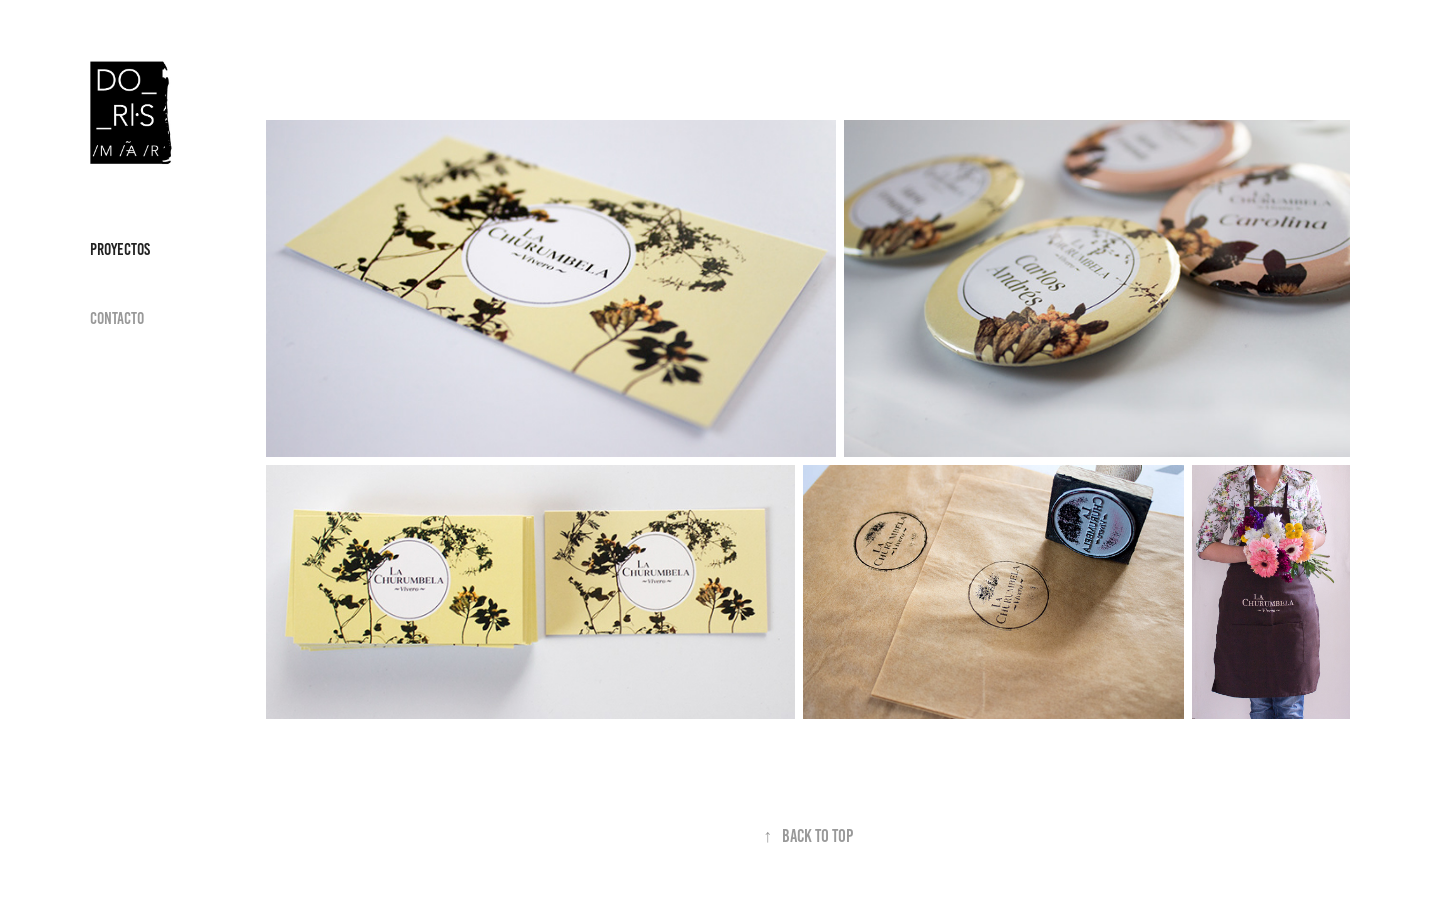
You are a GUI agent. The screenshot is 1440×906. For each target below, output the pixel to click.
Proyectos (120, 249)
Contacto (117, 318)
